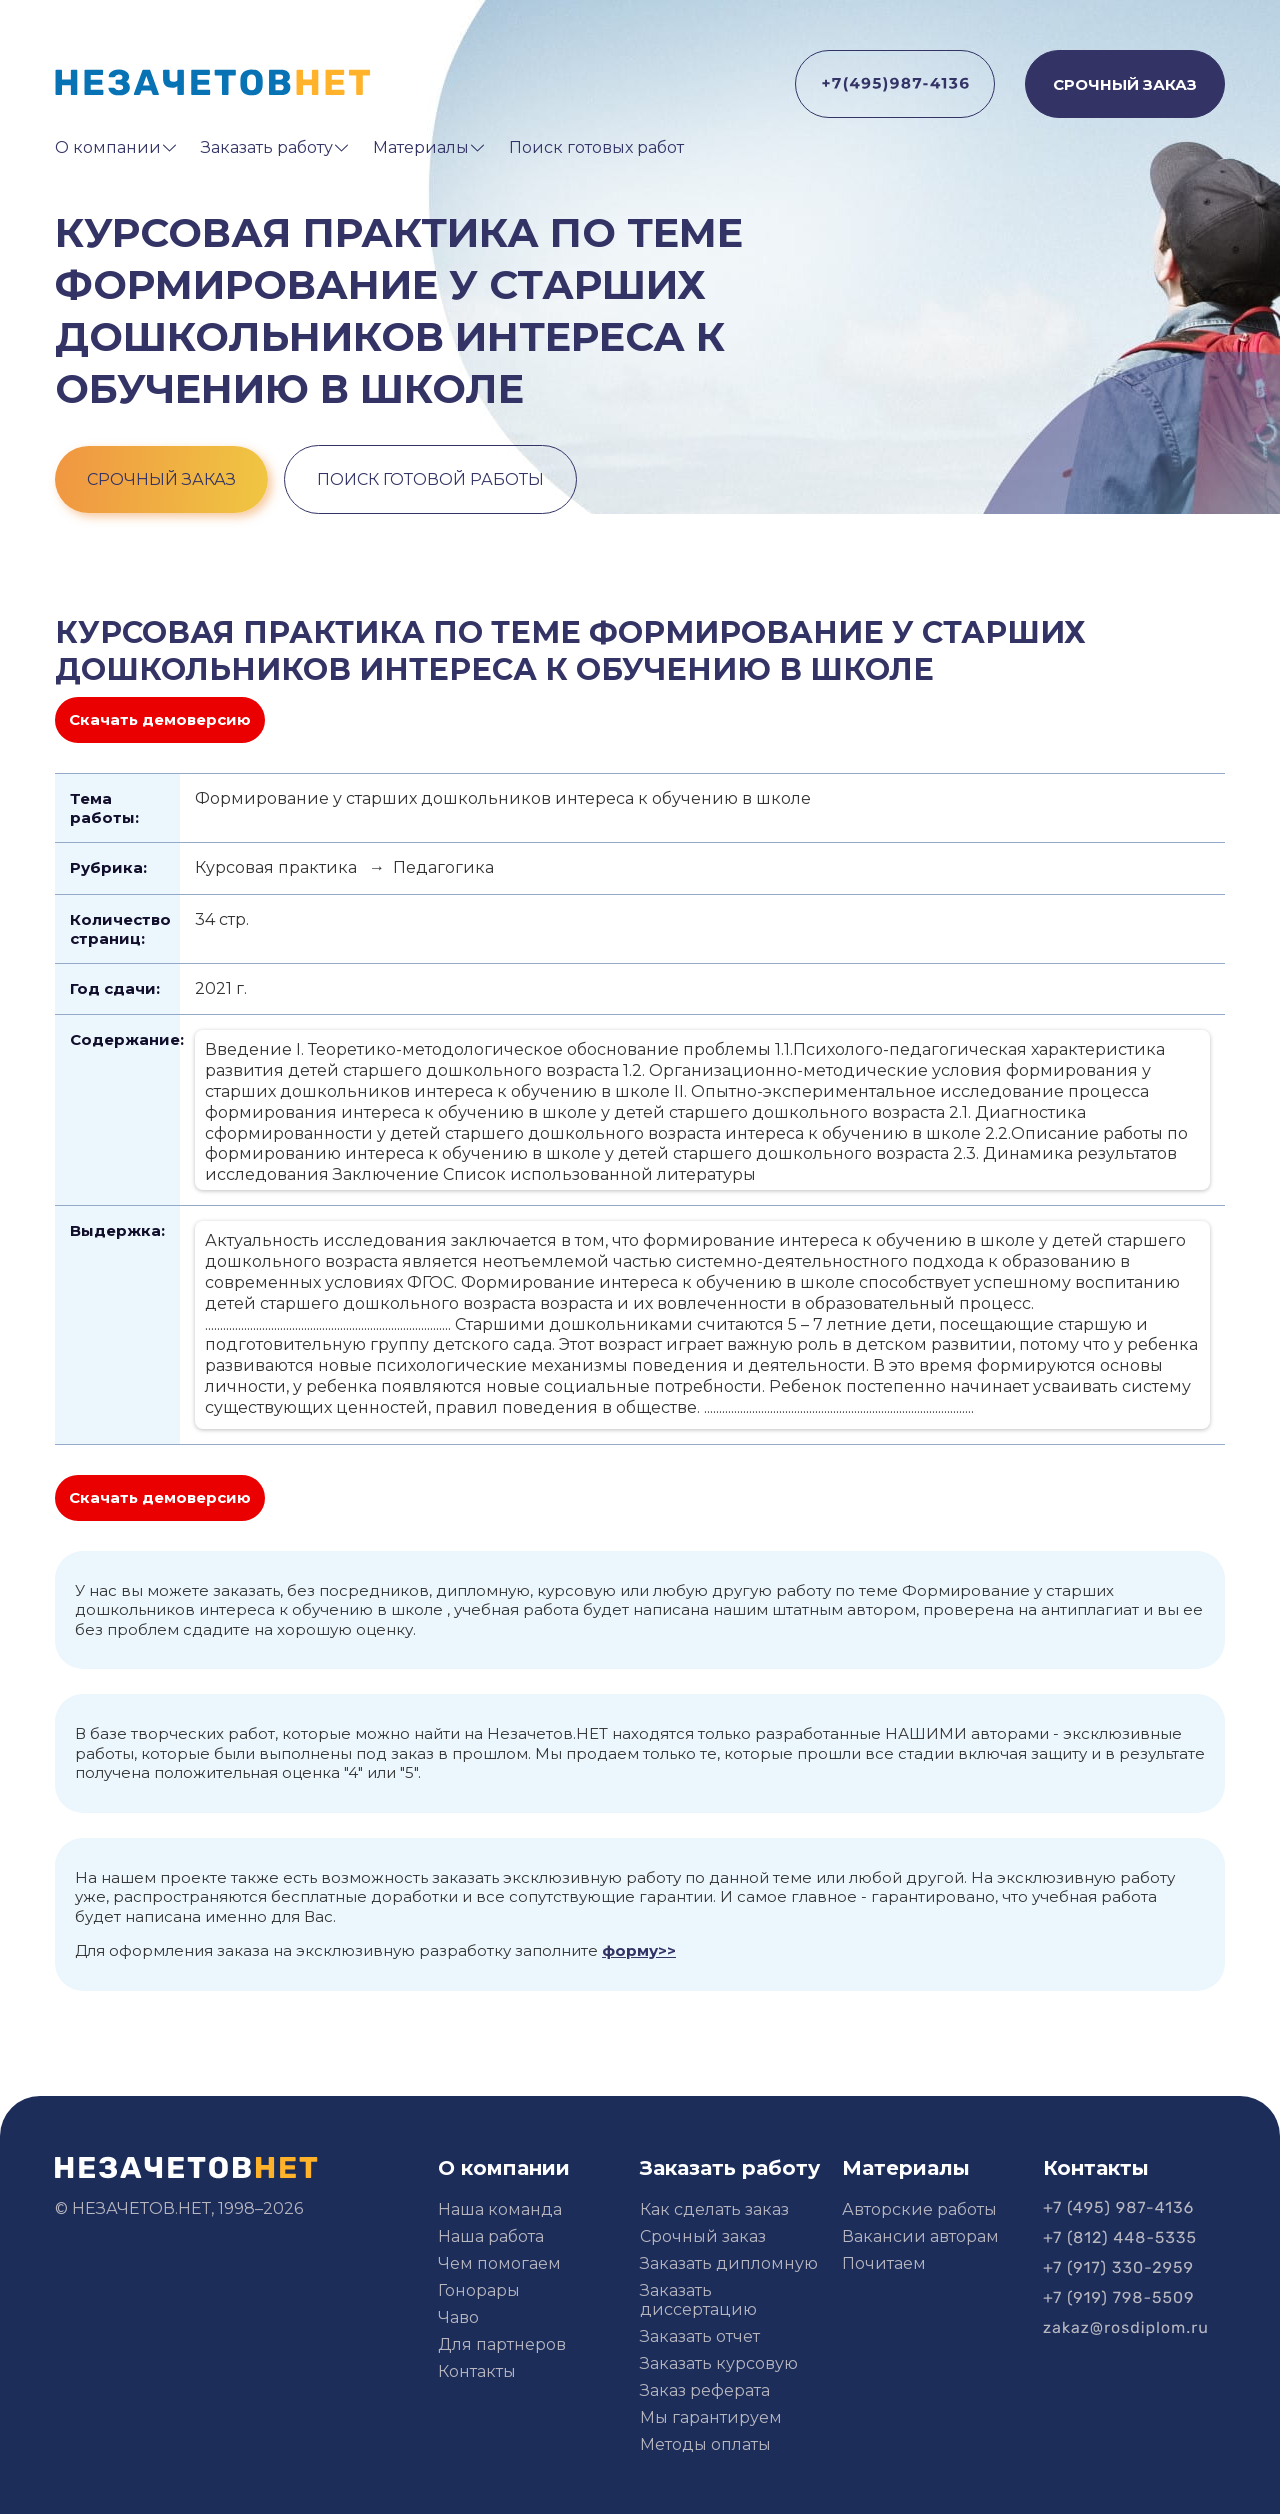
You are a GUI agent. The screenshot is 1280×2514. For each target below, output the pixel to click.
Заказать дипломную (729, 2263)
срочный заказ (161, 479)
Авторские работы (919, 2209)
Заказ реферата (705, 2390)
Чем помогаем (499, 2263)
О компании (108, 147)
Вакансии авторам (920, 2236)
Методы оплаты (705, 2444)
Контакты (477, 2371)
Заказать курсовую (719, 2363)
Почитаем (884, 2263)
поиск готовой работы (430, 479)
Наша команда (500, 2209)
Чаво (458, 2317)
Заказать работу (267, 147)
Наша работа (491, 2236)
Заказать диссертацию (698, 2300)
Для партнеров (502, 2344)
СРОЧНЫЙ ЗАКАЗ (1125, 84)
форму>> (639, 1950)
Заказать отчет (700, 2336)
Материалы (421, 147)
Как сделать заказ (714, 2209)
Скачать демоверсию (160, 719)
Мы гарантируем (711, 2417)
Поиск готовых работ (596, 147)
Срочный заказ (703, 2236)
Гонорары (479, 2290)
